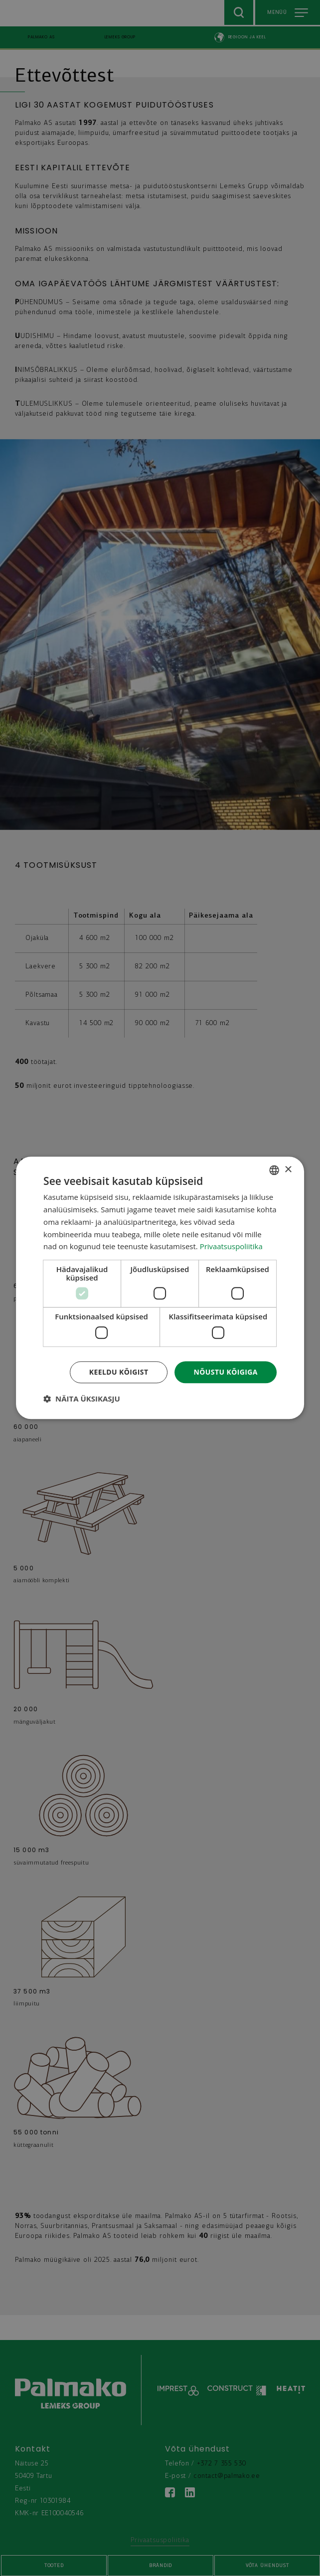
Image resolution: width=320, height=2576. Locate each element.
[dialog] (160, 1288)
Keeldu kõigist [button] (119, 1372)
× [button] (288, 1169)
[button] (81, 1399)
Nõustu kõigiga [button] (226, 1372)
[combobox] (274, 1170)
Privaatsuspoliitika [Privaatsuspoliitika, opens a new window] (231, 1247)
